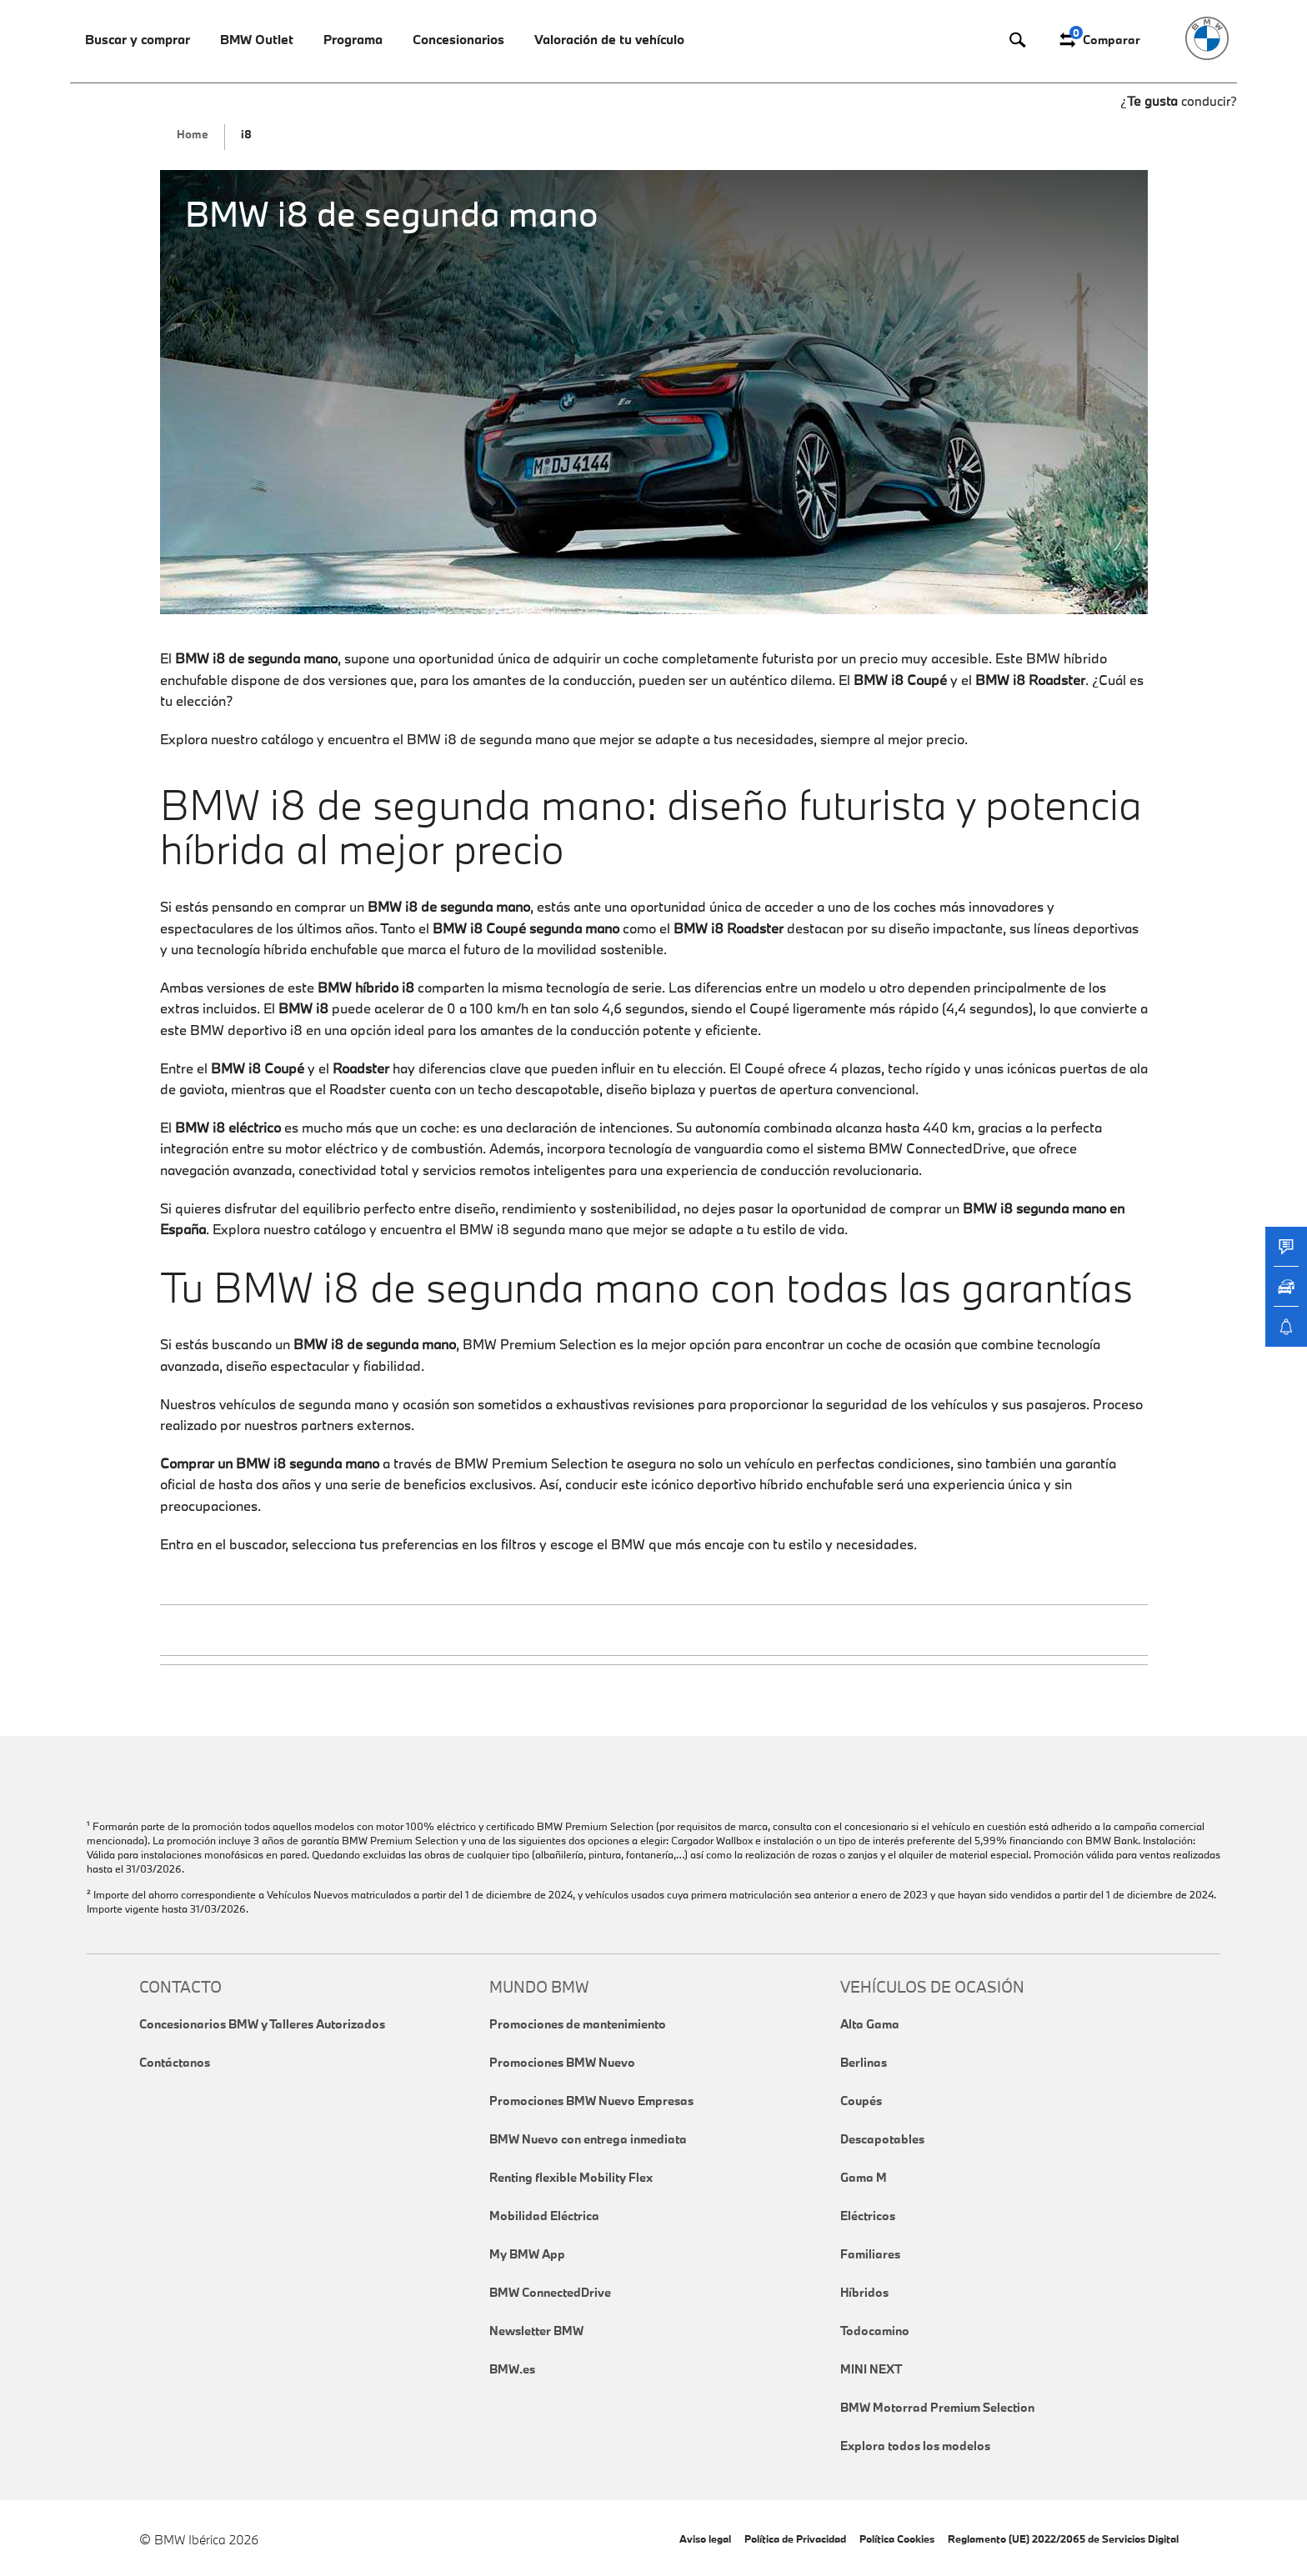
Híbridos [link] (864, 2292)
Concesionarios (458, 39)
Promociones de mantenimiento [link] (577, 2024)
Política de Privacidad (795, 2538)
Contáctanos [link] (174, 2062)
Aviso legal (705, 2538)
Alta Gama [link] (869, 2024)
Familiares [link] (870, 2254)
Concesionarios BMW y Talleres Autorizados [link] (262, 2024)
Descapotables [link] (882, 2139)
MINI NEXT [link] (871, 2369)
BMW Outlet (256, 39)
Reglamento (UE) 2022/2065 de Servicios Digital (1063, 2538)
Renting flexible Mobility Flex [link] (571, 2177)
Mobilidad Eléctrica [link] (544, 2215)
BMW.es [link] (512, 2369)
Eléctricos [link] (867, 2215)
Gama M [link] (863, 2177)
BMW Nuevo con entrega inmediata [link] (588, 2139)
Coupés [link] (861, 2100)
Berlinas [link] (863, 2062)
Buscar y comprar (137, 39)
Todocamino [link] (874, 2330)
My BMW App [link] (527, 2254)
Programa (353, 39)
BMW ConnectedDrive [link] (550, 2292)
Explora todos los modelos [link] (915, 2445)
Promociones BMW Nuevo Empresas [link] (591, 2100)
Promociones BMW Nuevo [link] (562, 2062)
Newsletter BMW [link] (536, 2330)
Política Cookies (896, 2538)
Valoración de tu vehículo (609, 39)
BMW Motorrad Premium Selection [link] (937, 2407)
